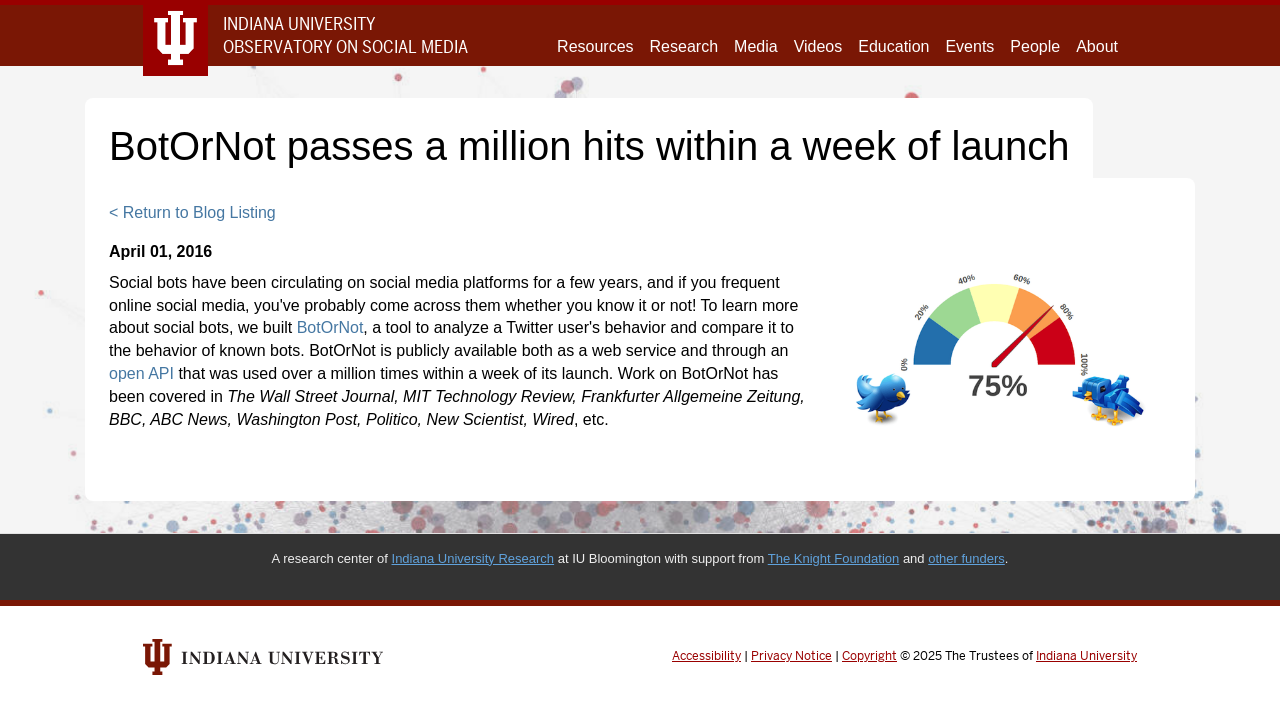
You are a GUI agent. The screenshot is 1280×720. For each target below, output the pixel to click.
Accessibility (706, 656)
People (1035, 46)
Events (969, 46)
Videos (818, 46)
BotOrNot (330, 327)
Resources (595, 46)
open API (141, 373)
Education (893, 46)
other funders (966, 558)
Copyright (869, 656)
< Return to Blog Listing (192, 212)
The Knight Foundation (834, 558)
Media (756, 46)
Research (684, 46)
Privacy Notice (791, 656)
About (1097, 46)
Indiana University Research (473, 558)
